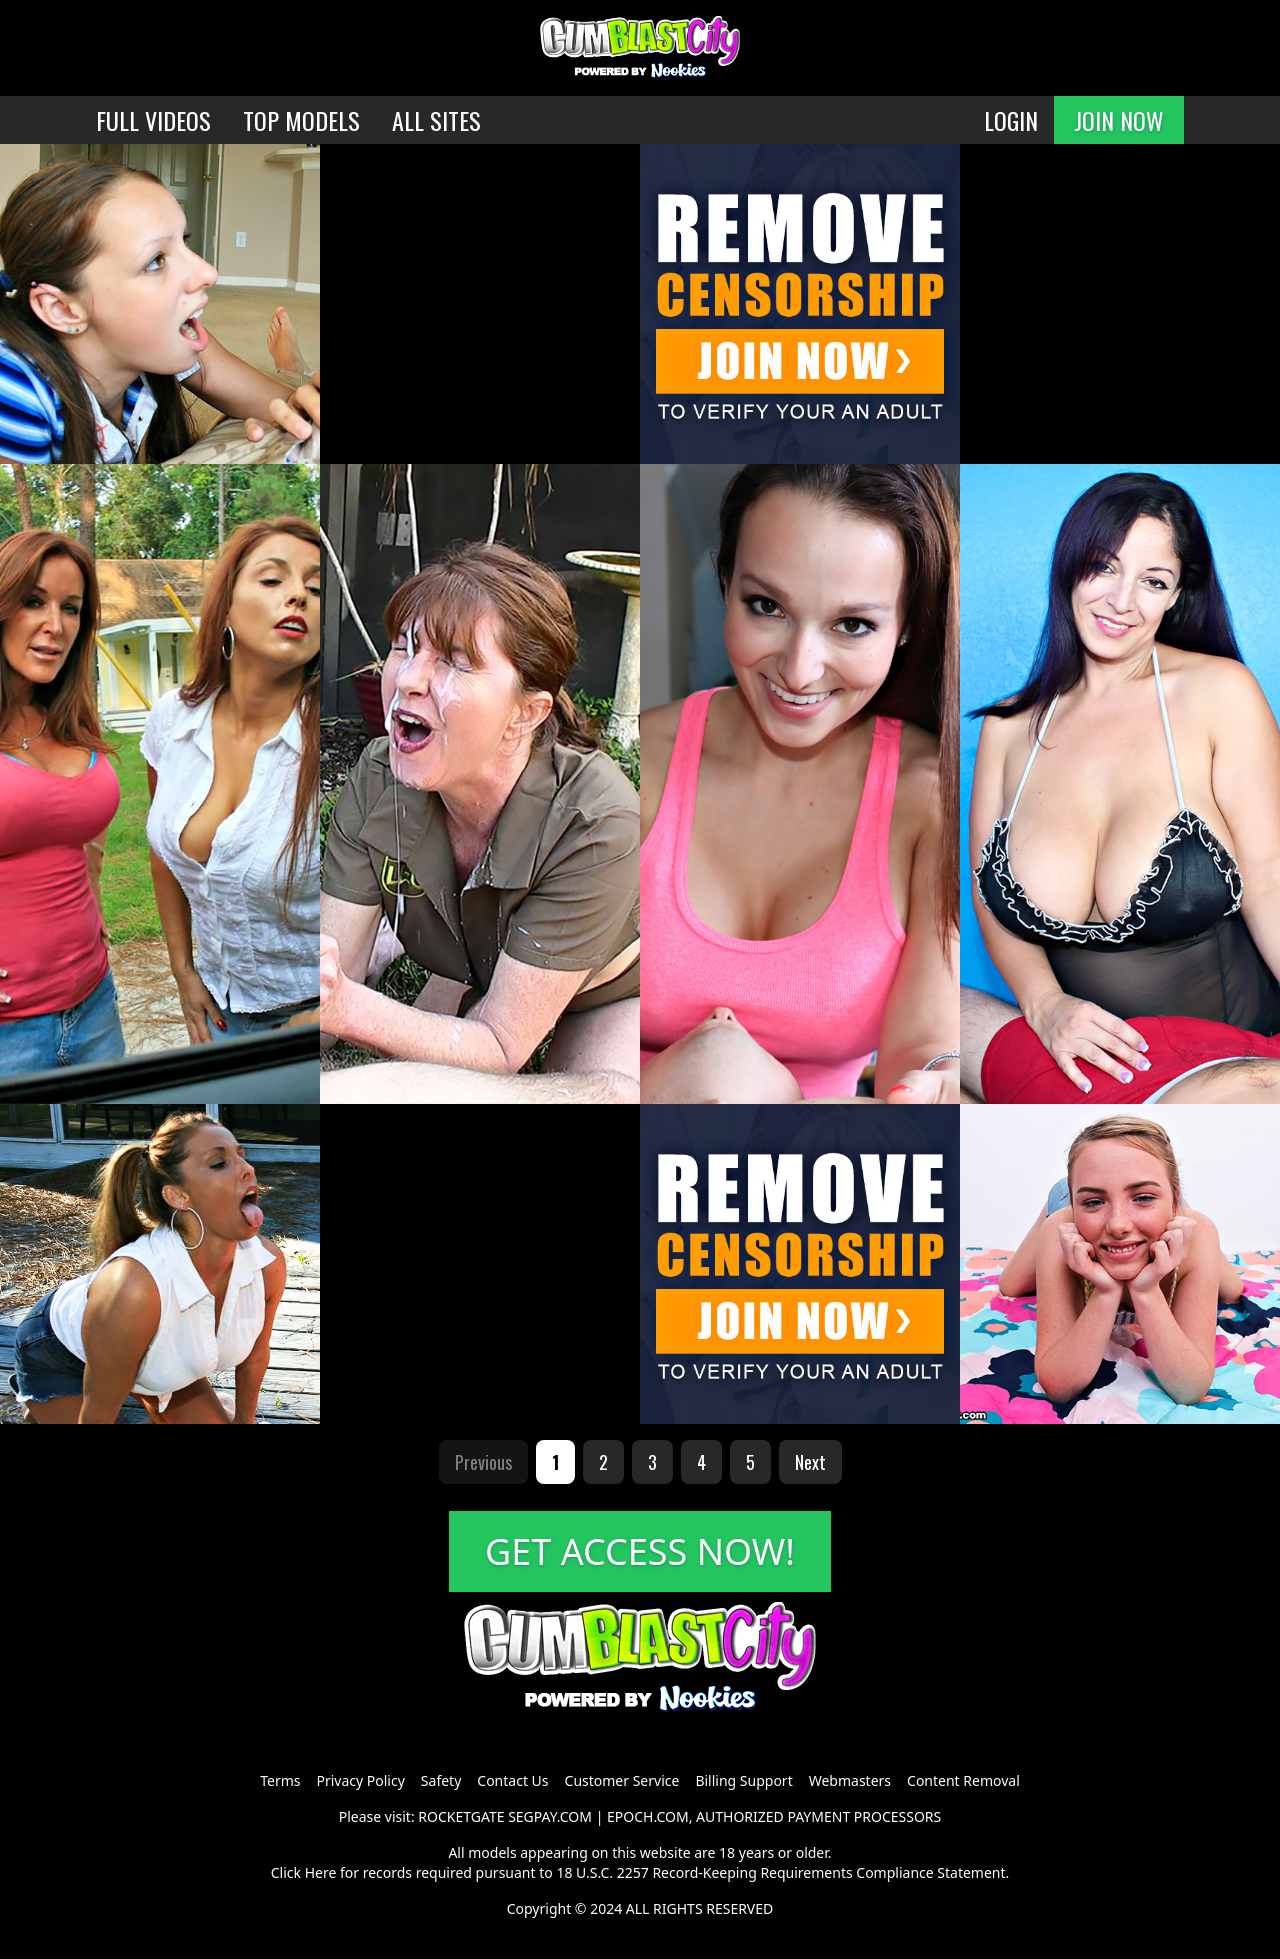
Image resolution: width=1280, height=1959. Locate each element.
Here (321, 1872)
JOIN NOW (1119, 120)
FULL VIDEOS (153, 120)
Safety (441, 1780)
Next (810, 1462)
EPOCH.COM (648, 1816)
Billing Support (743, 1780)
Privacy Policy (360, 1780)
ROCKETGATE (461, 1816)
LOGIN (1011, 120)
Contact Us (512, 1780)
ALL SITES (436, 120)
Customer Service (622, 1780)
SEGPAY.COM (550, 1816)
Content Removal (963, 1780)
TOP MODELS (301, 120)
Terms (280, 1780)
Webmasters (850, 1780)
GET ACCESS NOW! (640, 1551)
